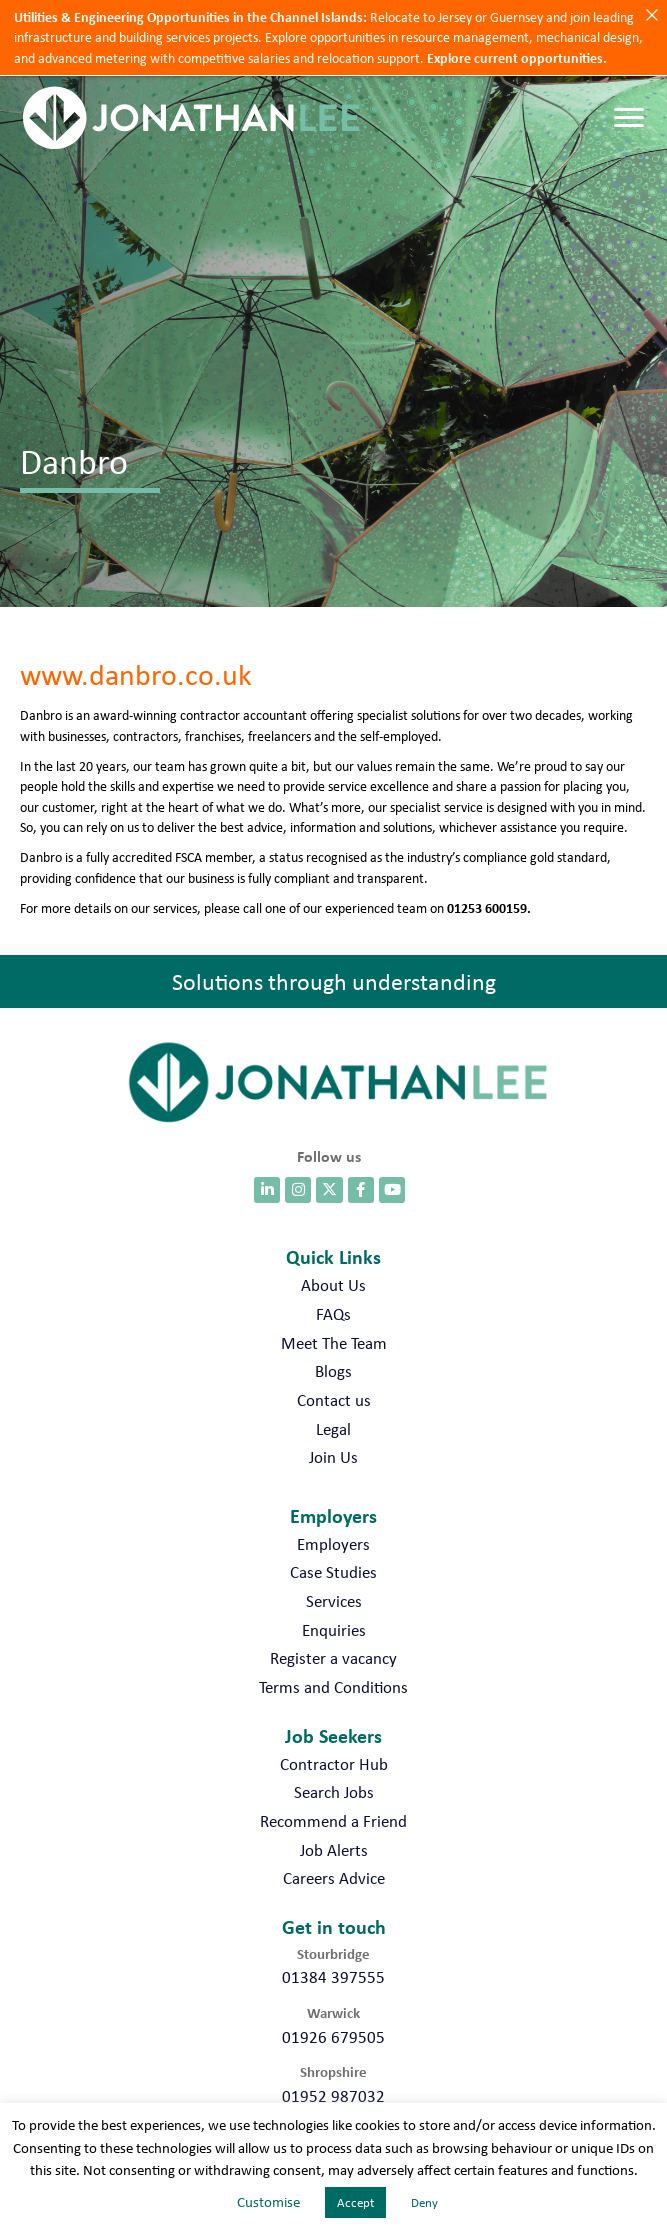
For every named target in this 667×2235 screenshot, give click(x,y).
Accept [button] (355, 2202)
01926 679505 (333, 2037)
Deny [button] (424, 2202)
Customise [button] (268, 2202)
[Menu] (629, 118)
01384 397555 (333, 1977)
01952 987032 (333, 2096)
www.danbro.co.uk (136, 674)
